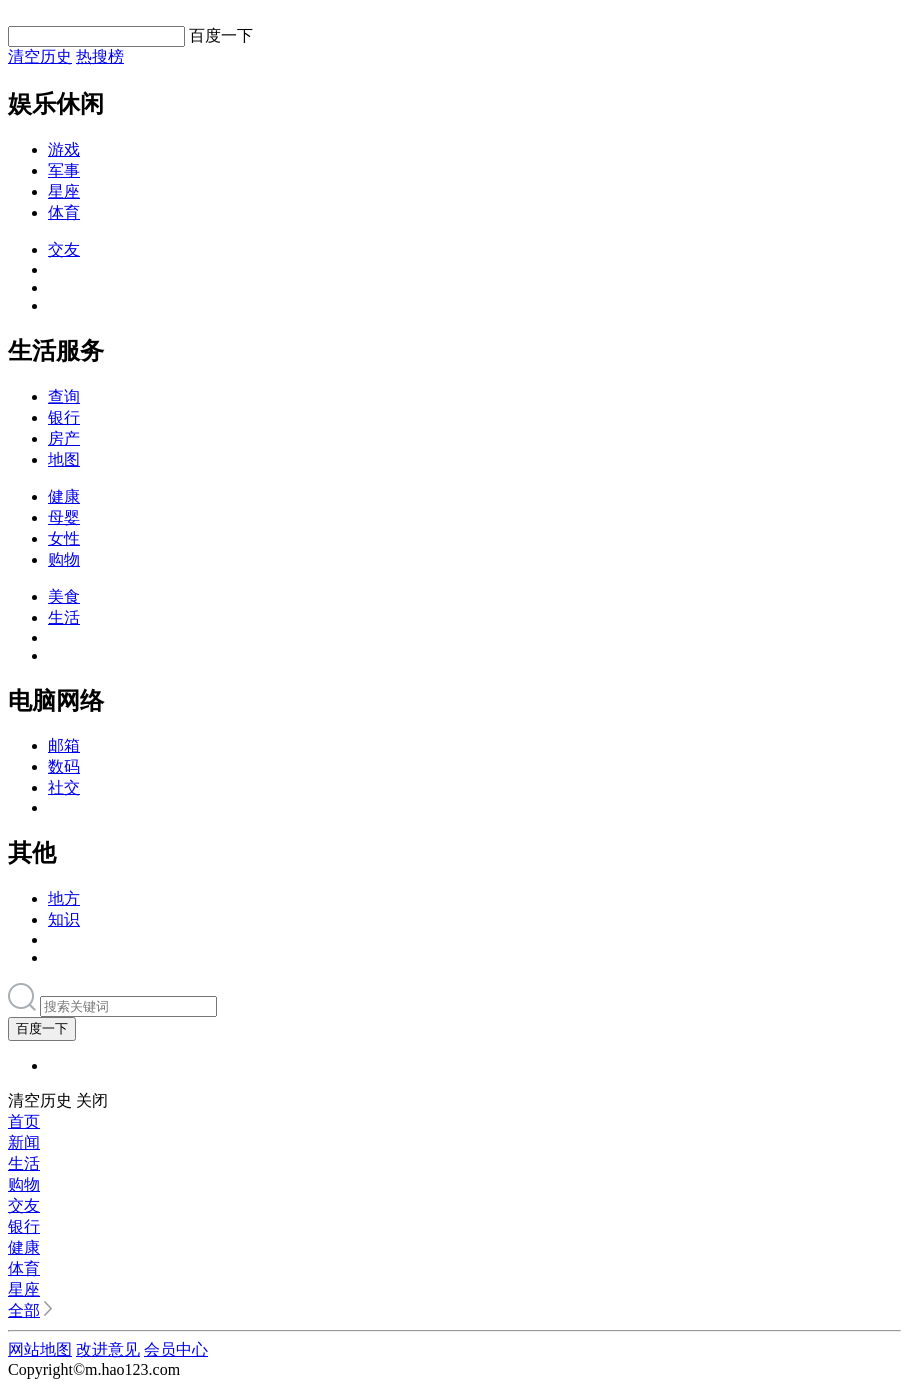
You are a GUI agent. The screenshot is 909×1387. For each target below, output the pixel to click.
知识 (64, 919)
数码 (64, 766)
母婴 (64, 517)
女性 (64, 538)
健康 (64, 496)
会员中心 (176, 1349)
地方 (64, 898)
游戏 (64, 149)
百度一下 (42, 1028)
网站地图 (40, 1349)
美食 (64, 596)
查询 (64, 396)
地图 (64, 459)
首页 (24, 1121)
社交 (64, 787)
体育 (64, 212)
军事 (64, 170)
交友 (64, 249)
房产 (64, 438)
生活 (64, 617)
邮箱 (64, 745)
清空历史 (40, 56)
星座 (64, 191)
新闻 (24, 1142)
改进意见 (108, 1349)
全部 (24, 1310)
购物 (64, 559)
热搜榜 (100, 56)
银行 (64, 417)
